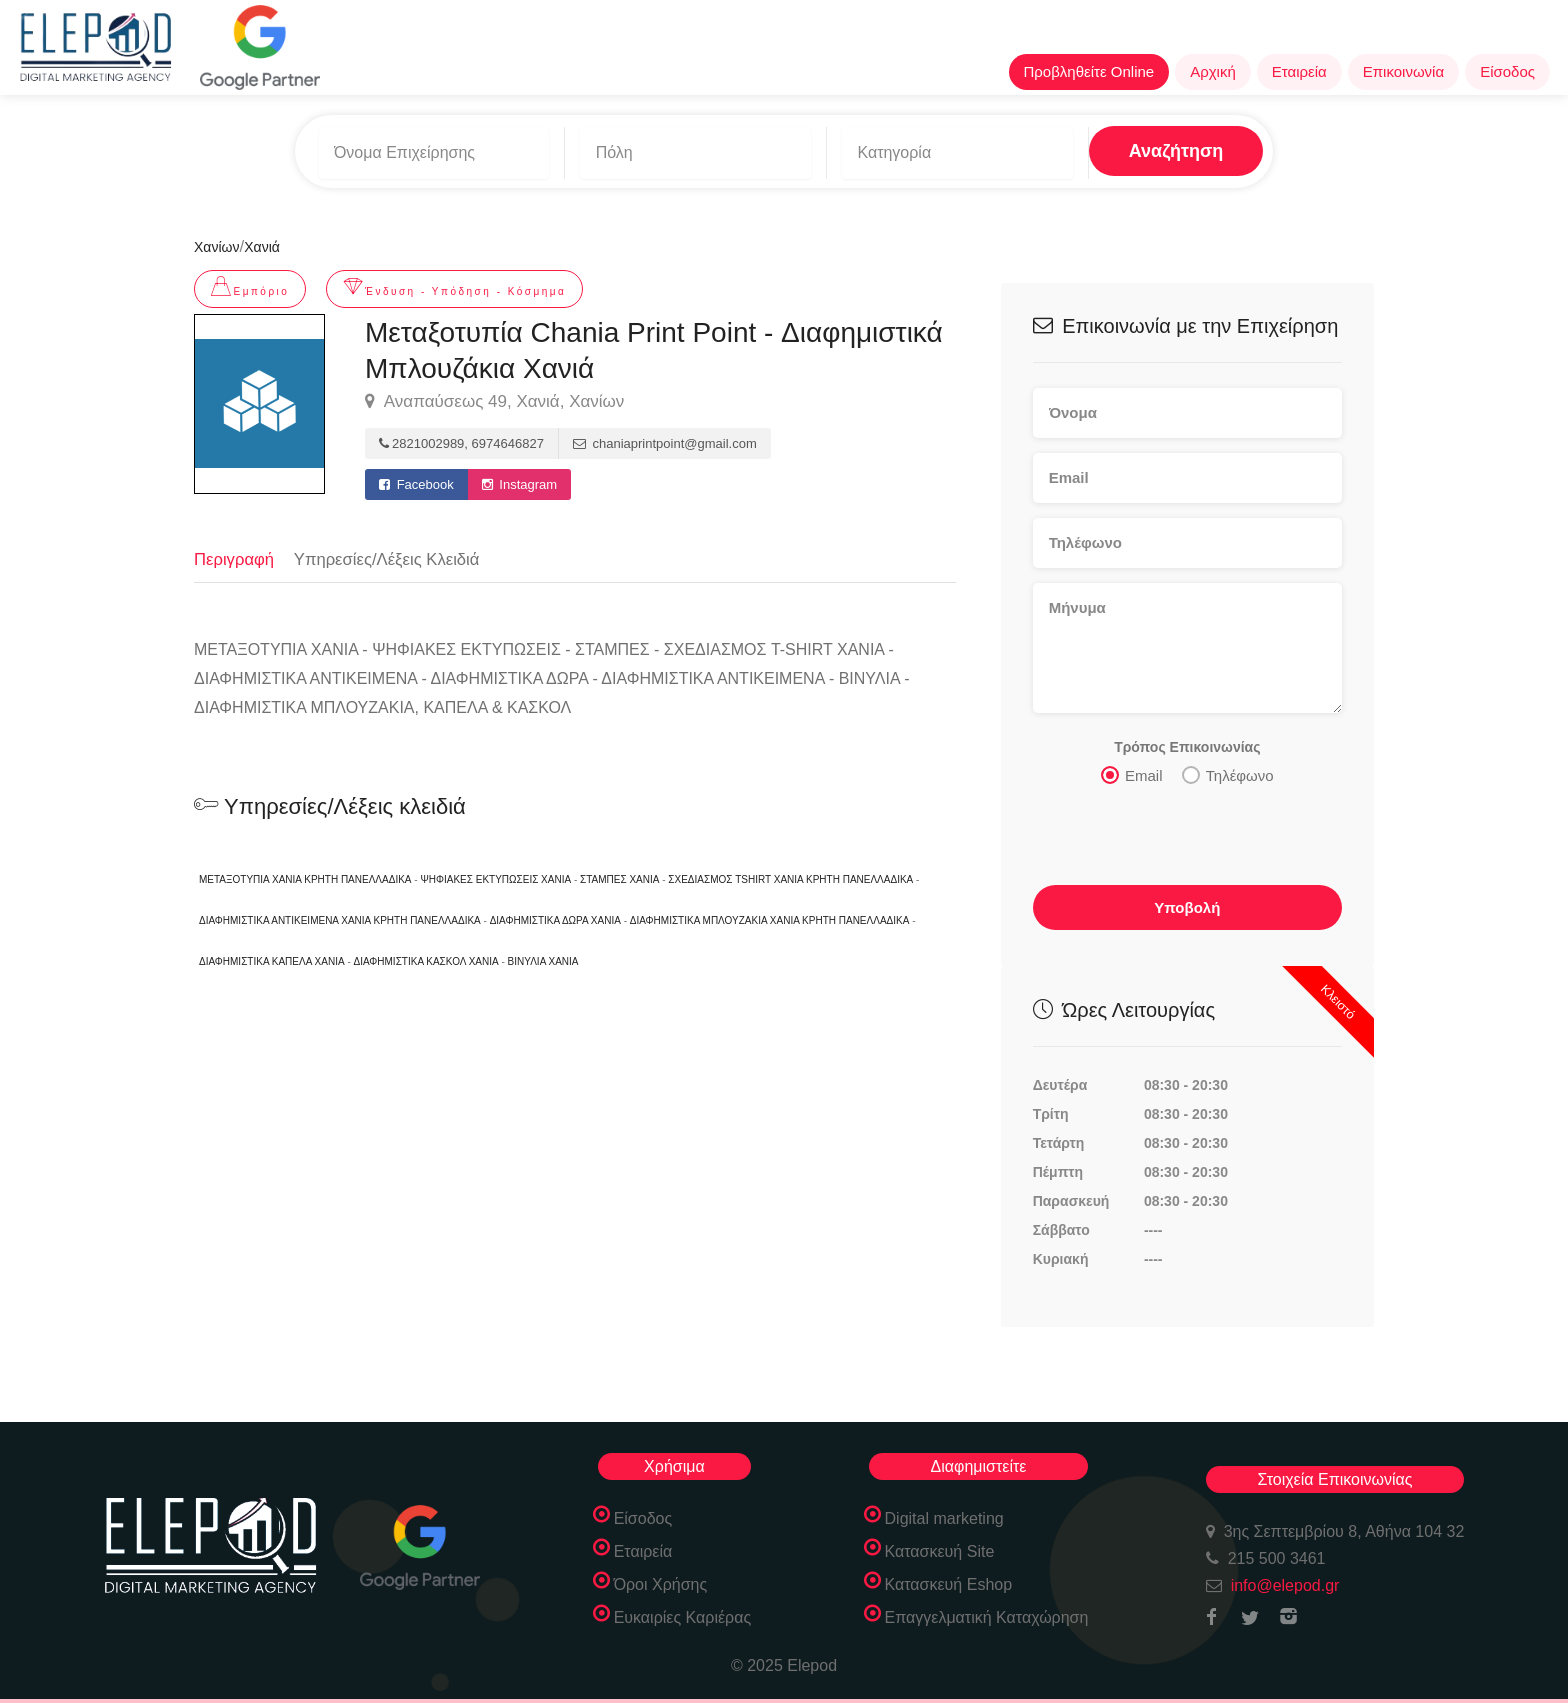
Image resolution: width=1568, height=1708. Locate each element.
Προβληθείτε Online (1089, 71)
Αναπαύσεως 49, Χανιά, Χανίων (494, 396)
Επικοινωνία (1403, 71)
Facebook (416, 478)
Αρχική (1213, 71)
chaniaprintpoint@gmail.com (665, 437)
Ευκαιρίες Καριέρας (683, 1612)
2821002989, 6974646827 (461, 437)
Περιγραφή (235, 552)
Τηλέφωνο (1228, 769)
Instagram (519, 478)
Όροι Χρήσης (661, 1579)
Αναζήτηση (1130, 149)
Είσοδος (1507, 71)
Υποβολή (1187, 901)
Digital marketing (944, 1513)
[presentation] (1185, 835)
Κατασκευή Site (940, 1546)
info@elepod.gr (1285, 1580)
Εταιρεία (1299, 71)
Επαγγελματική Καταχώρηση (987, 1612)
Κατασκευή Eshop (949, 1579)
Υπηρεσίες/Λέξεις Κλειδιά (391, 552)
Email (1132, 769)
